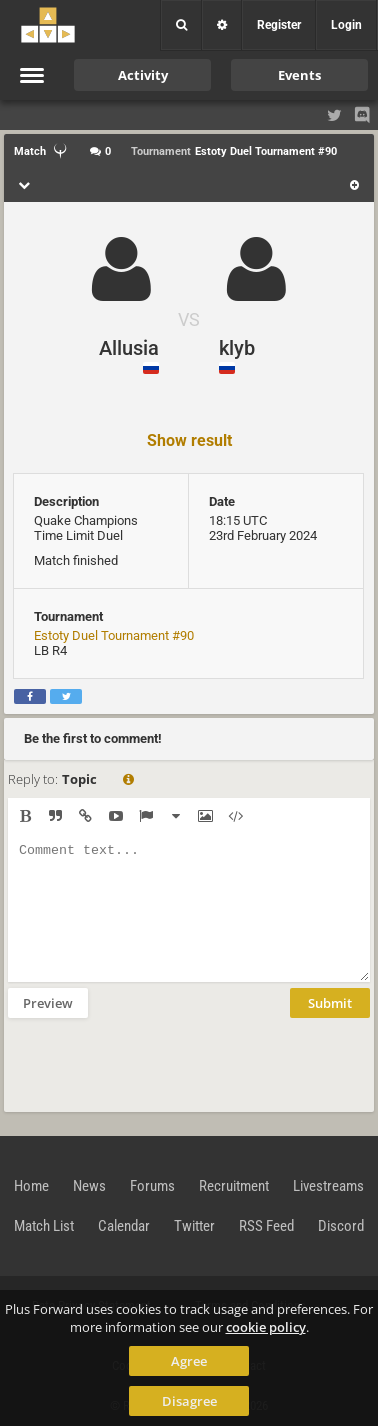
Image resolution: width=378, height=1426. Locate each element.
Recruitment (234, 1186)
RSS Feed (266, 1226)
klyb (237, 348)
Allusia (129, 348)
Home (31, 1186)
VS (189, 319)
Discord (341, 1226)
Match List (44, 1226)
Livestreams (328, 1186)
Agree (189, 1361)
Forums (152, 1186)
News (89, 1186)
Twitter (194, 1226)
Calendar (124, 1226)
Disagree (189, 1401)
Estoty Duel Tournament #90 (114, 635)
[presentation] (160, 1063)
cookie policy (266, 1327)
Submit (330, 1003)
